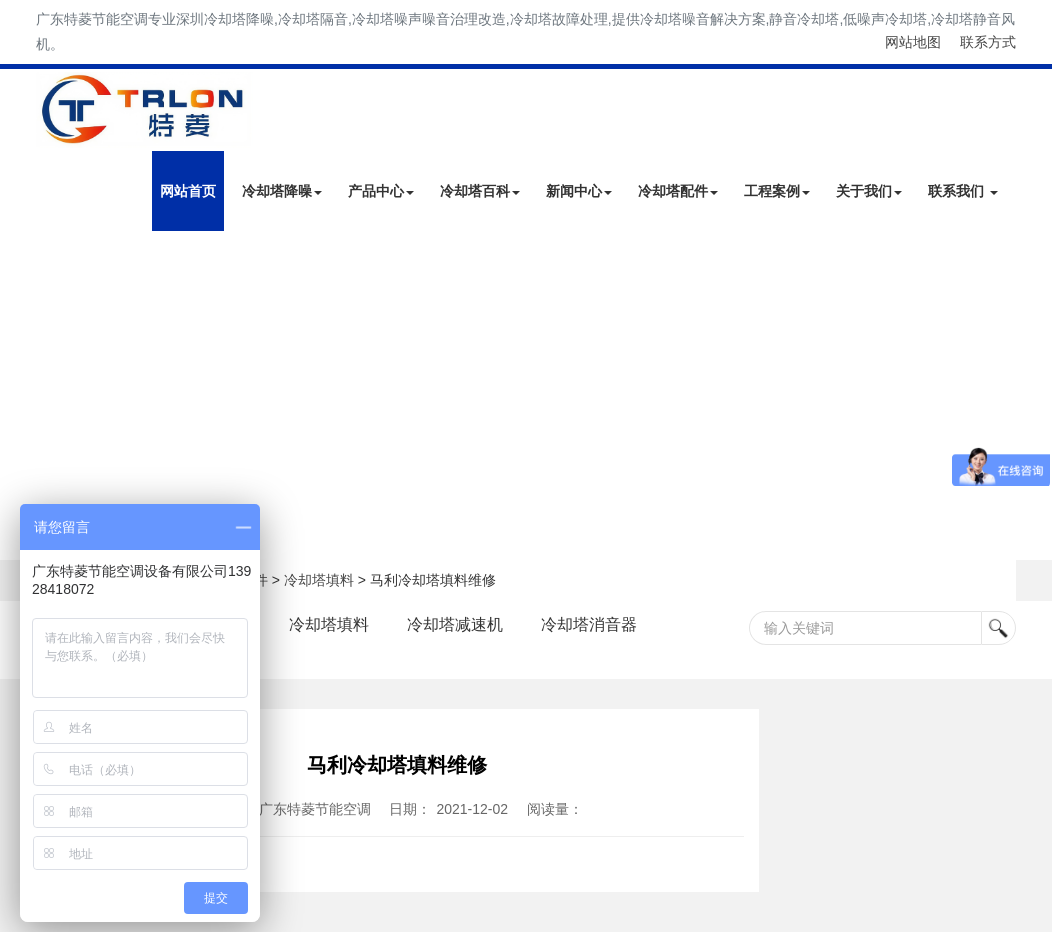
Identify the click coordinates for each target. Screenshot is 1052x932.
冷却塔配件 (678, 191)
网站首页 (188, 191)
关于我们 (869, 191)
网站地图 (913, 42)
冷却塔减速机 (455, 624)
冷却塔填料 (319, 580)
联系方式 (988, 42)
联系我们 (963, 191)
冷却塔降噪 (282, 191)
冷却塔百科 (480, 191)
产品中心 (381, 191)
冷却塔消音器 (589, 624)
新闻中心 (579, 191)
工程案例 (777, 191)
